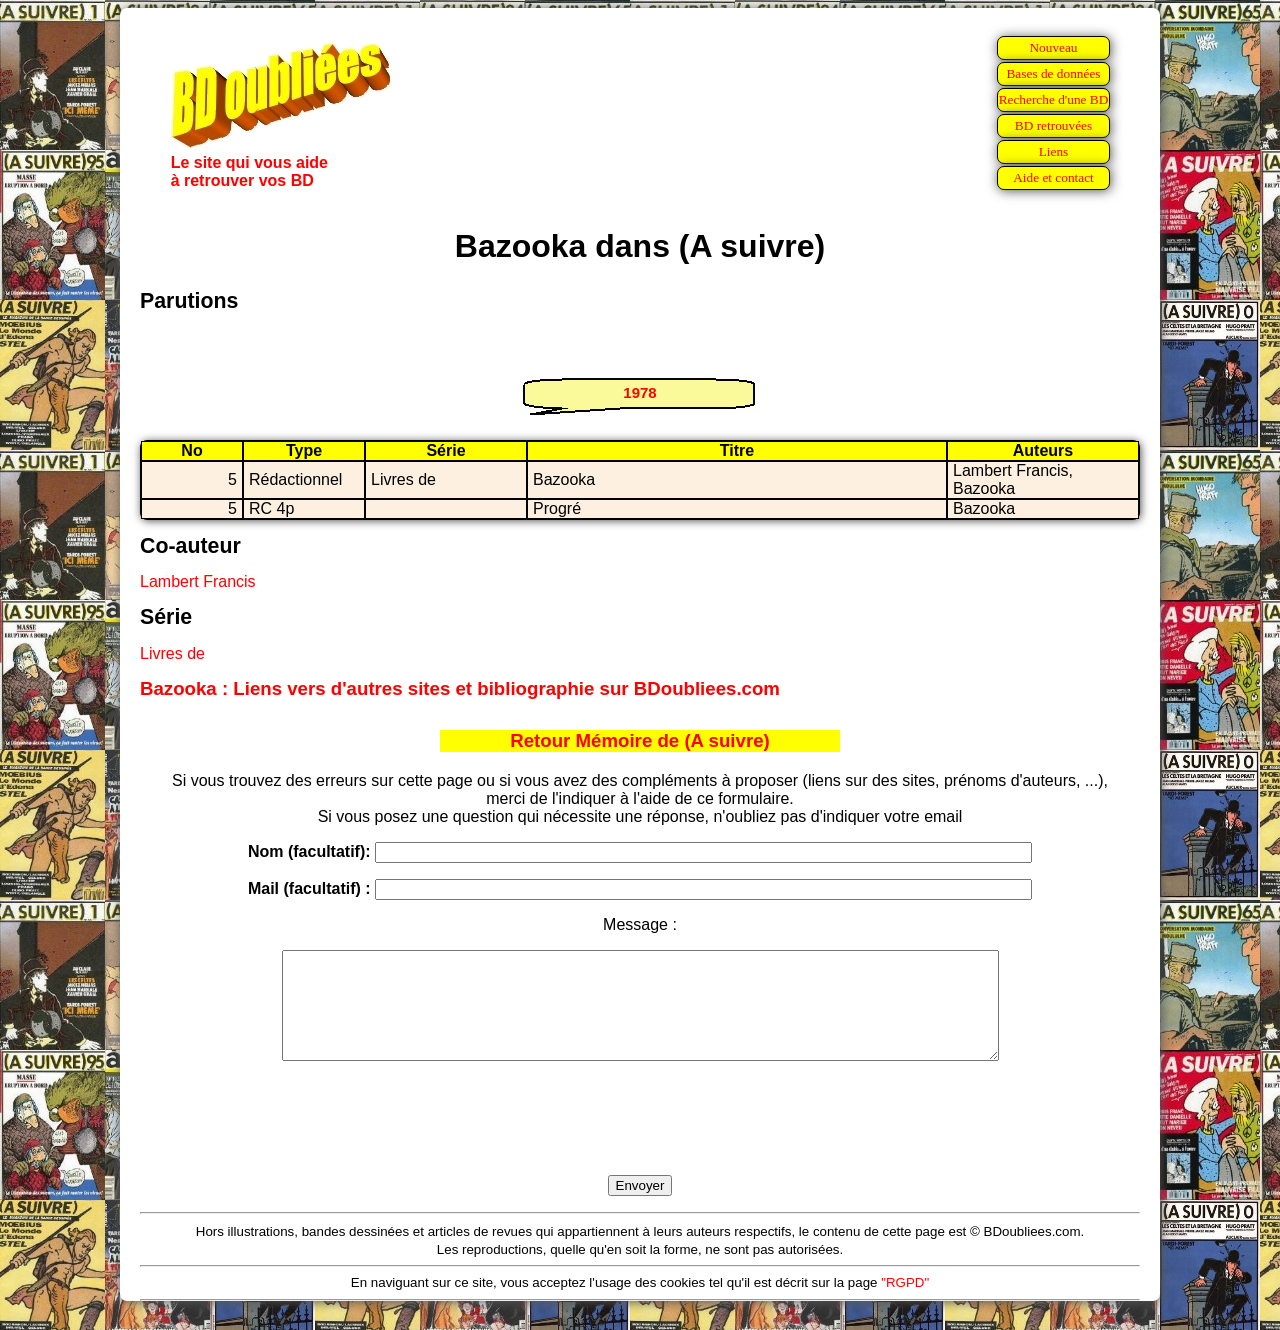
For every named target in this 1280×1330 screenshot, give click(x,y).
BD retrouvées (1053, 125)
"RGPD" (905, 1303)
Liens (1054, 151)
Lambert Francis (198, 581)
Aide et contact (1053, 177)
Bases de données (1053, 73)
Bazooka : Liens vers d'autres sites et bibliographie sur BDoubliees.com (460, 688)
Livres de (172, 653)
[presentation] (640, 1141)
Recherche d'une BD (1054, 99)
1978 (639, 392)
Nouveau (1053, 47)
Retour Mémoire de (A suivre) (640, 740)
